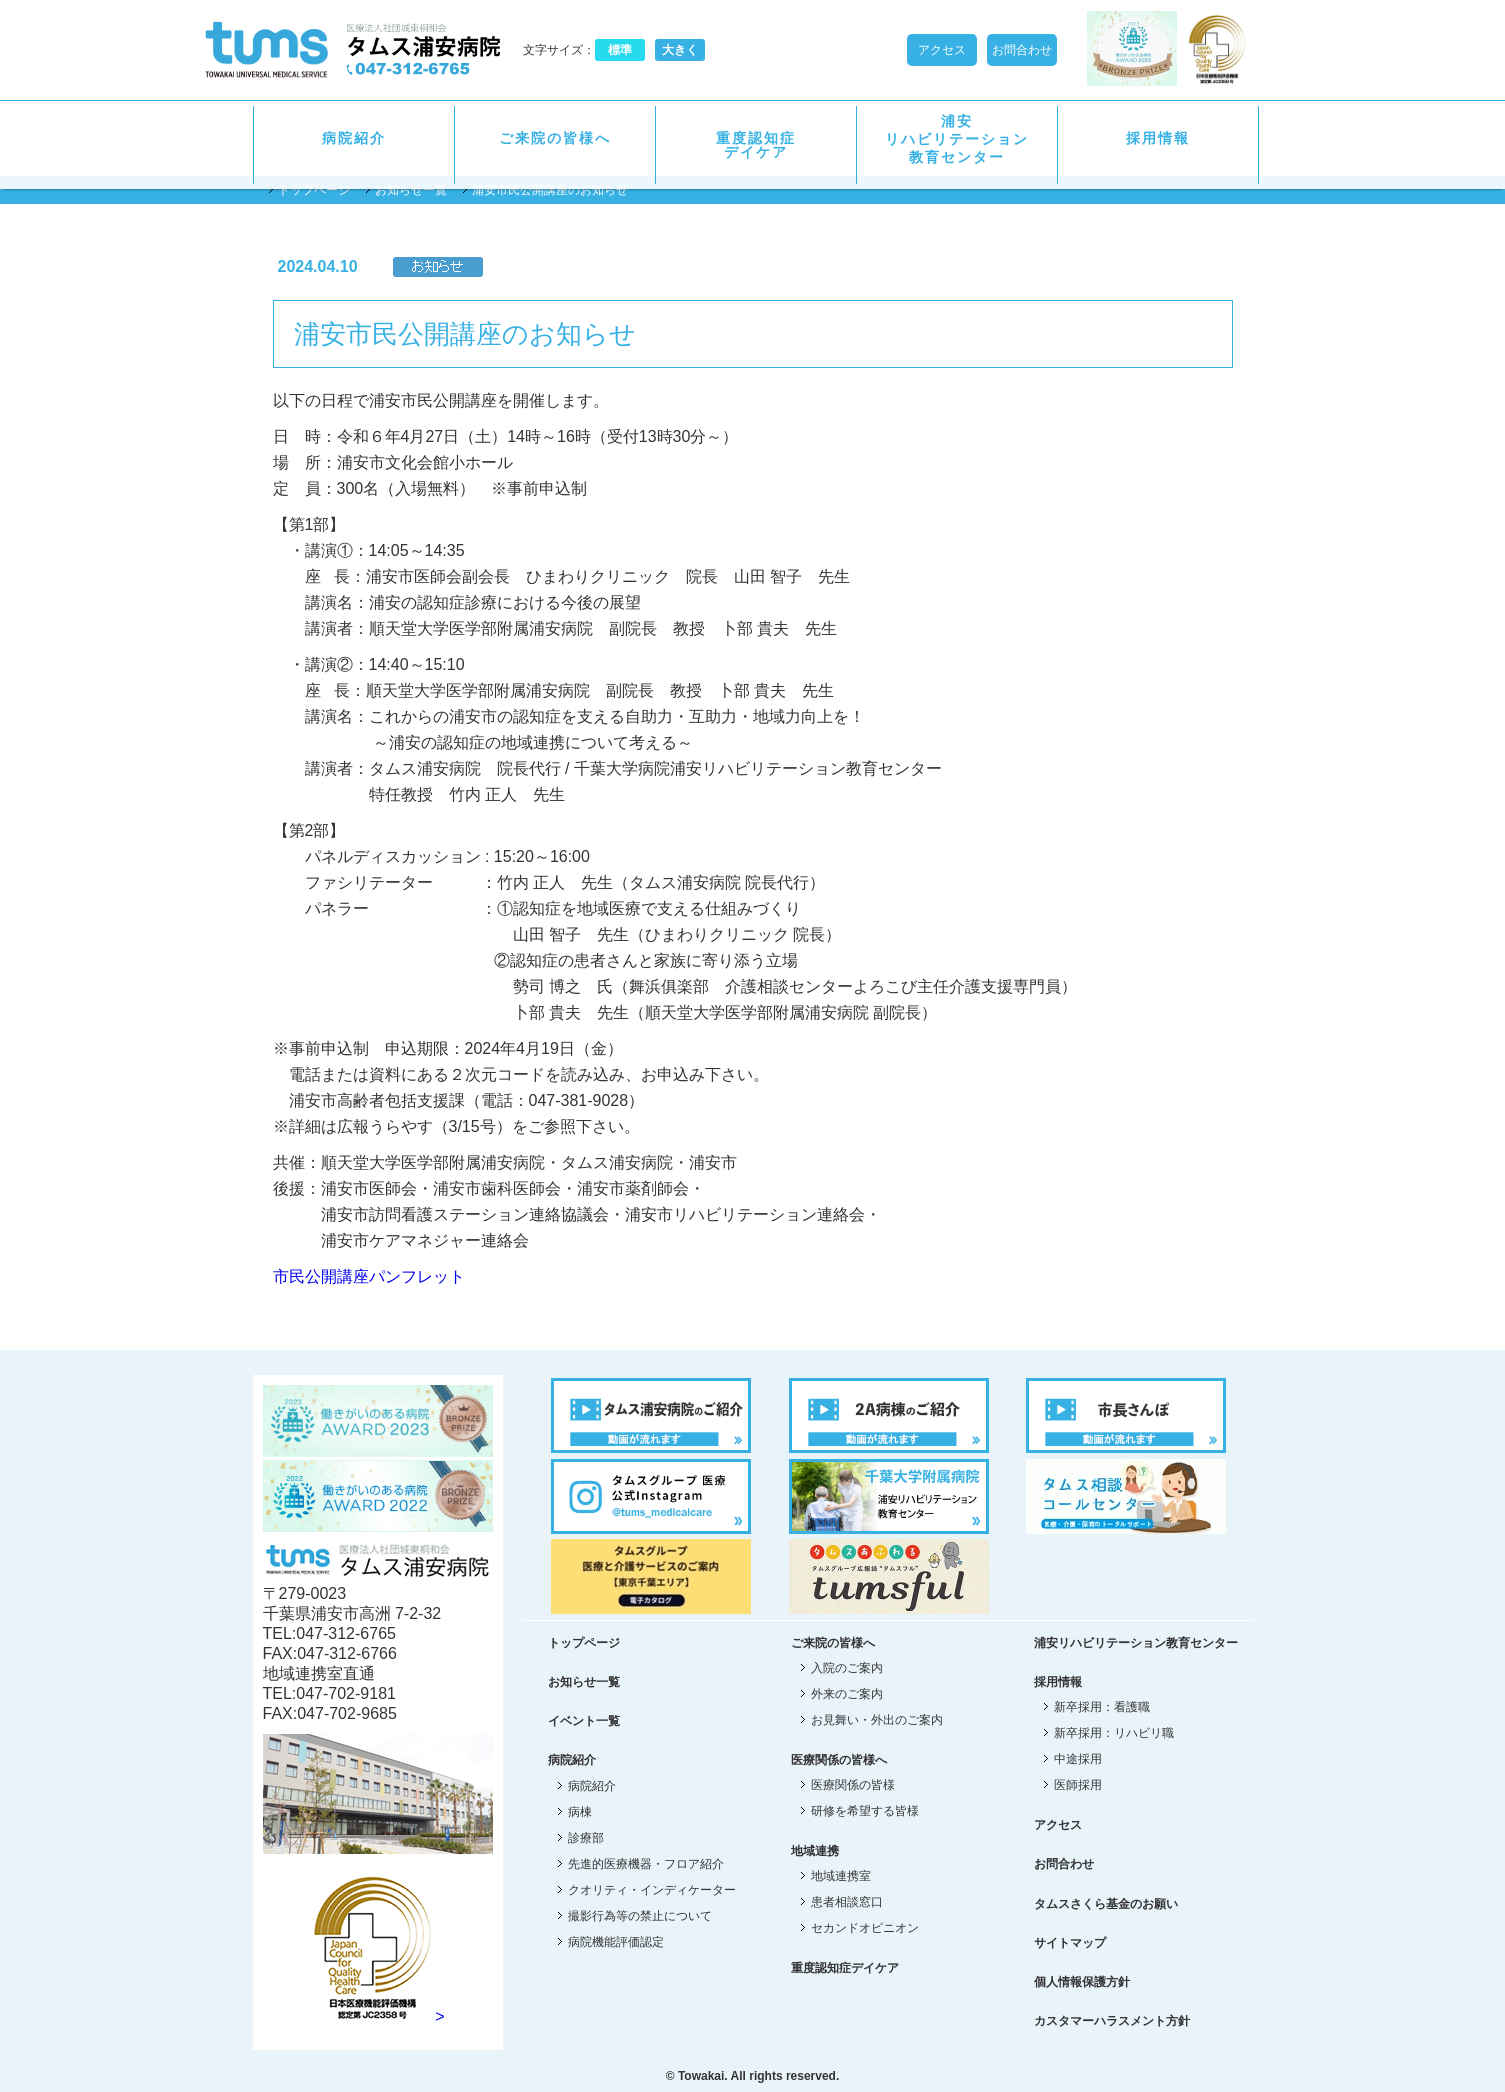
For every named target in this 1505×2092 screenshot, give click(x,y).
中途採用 (1078, 1759)
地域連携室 (841, 1876)
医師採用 (1078, 1785)
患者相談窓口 (847, 1902)
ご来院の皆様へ (555, 138)
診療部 (586, 1838)
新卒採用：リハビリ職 (1114, 1733)
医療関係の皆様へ (839, 1760)
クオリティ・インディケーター (652, 1890)
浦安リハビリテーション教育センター (957, 139)
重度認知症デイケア (756, 145)
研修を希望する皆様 (865, 1811)
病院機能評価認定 (616, 1942)
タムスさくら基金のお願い (1106, 1904)
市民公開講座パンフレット (369, 1276)
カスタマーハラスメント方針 (1112, 2021)
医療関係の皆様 (853, 1785)
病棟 (580, 1812)
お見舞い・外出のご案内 (877, 1720)
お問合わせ (1022, 50)
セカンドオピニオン (865, 1928)
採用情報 (1158, 138)
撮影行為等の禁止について (640, 1916)
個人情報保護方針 (1082, 1982)
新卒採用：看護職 (1102, 1707)
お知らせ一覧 (411, 190)
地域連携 (815, 1851)
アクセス (942, 50)
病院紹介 (354, 138)
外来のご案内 (847, 1694)
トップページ (314, 190)
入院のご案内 (847, 1668)
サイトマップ (1070, 1943)
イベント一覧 (584, 1721)
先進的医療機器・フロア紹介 (646, 1864)
